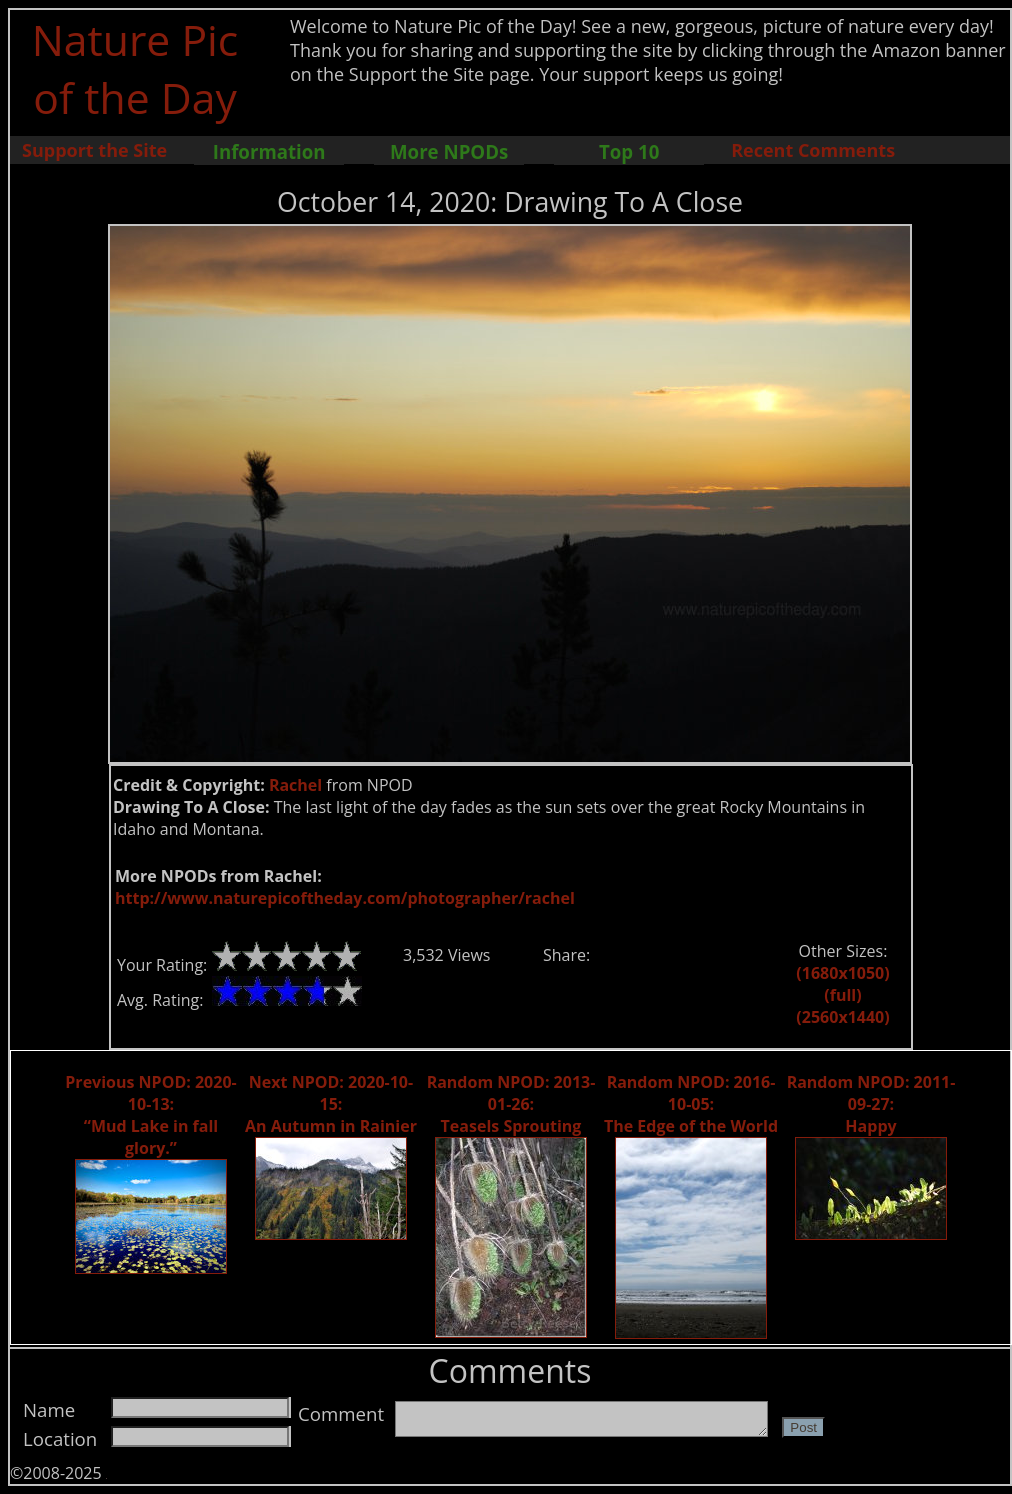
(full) (842, 995)
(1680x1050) (842, 973)
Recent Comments (813, 150)
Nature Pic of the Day (135, 68)
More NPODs (449, 151)
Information (269, 151)
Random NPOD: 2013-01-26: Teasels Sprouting (511, 1104)
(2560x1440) (842, 1017)
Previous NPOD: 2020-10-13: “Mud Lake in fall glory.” (150, 1115)
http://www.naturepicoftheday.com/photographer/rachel (345, 898)
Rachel (295, 785)
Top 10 (629, 151)
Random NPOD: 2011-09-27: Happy (871, 1104)
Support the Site (94, 150)
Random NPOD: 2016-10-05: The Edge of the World (691, 1104)
